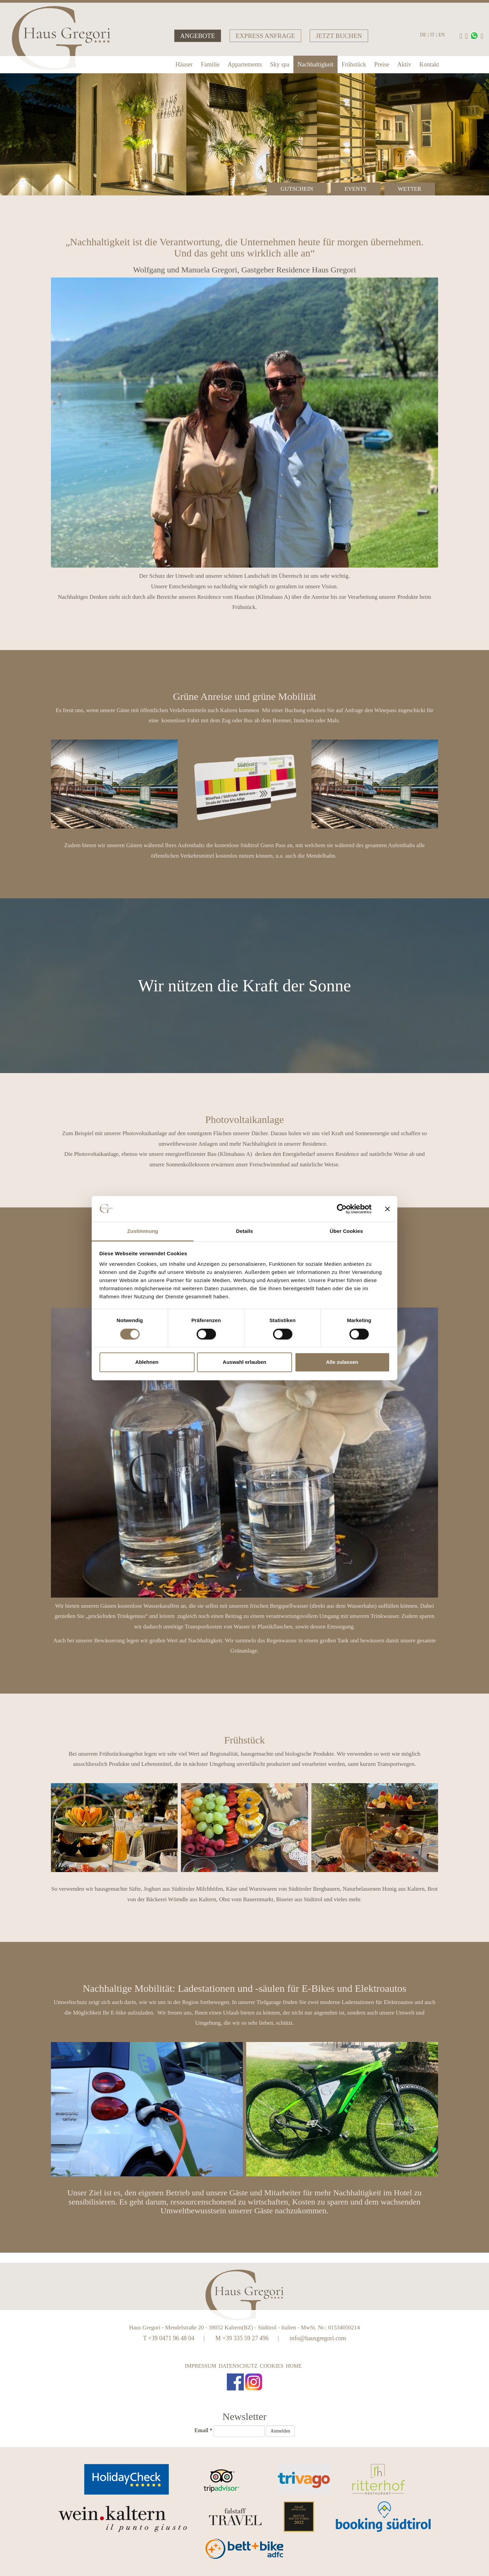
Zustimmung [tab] (142, 1231)
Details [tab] (244, 1231)
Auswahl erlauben (244, 1362)
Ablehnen (146, 1362)
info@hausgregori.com (318, 2338)
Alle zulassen (342, 1362)
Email (203, 2430)
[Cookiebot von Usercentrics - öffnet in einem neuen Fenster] (342, 1209)
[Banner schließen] (387, 1208)
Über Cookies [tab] (346, 1231)
